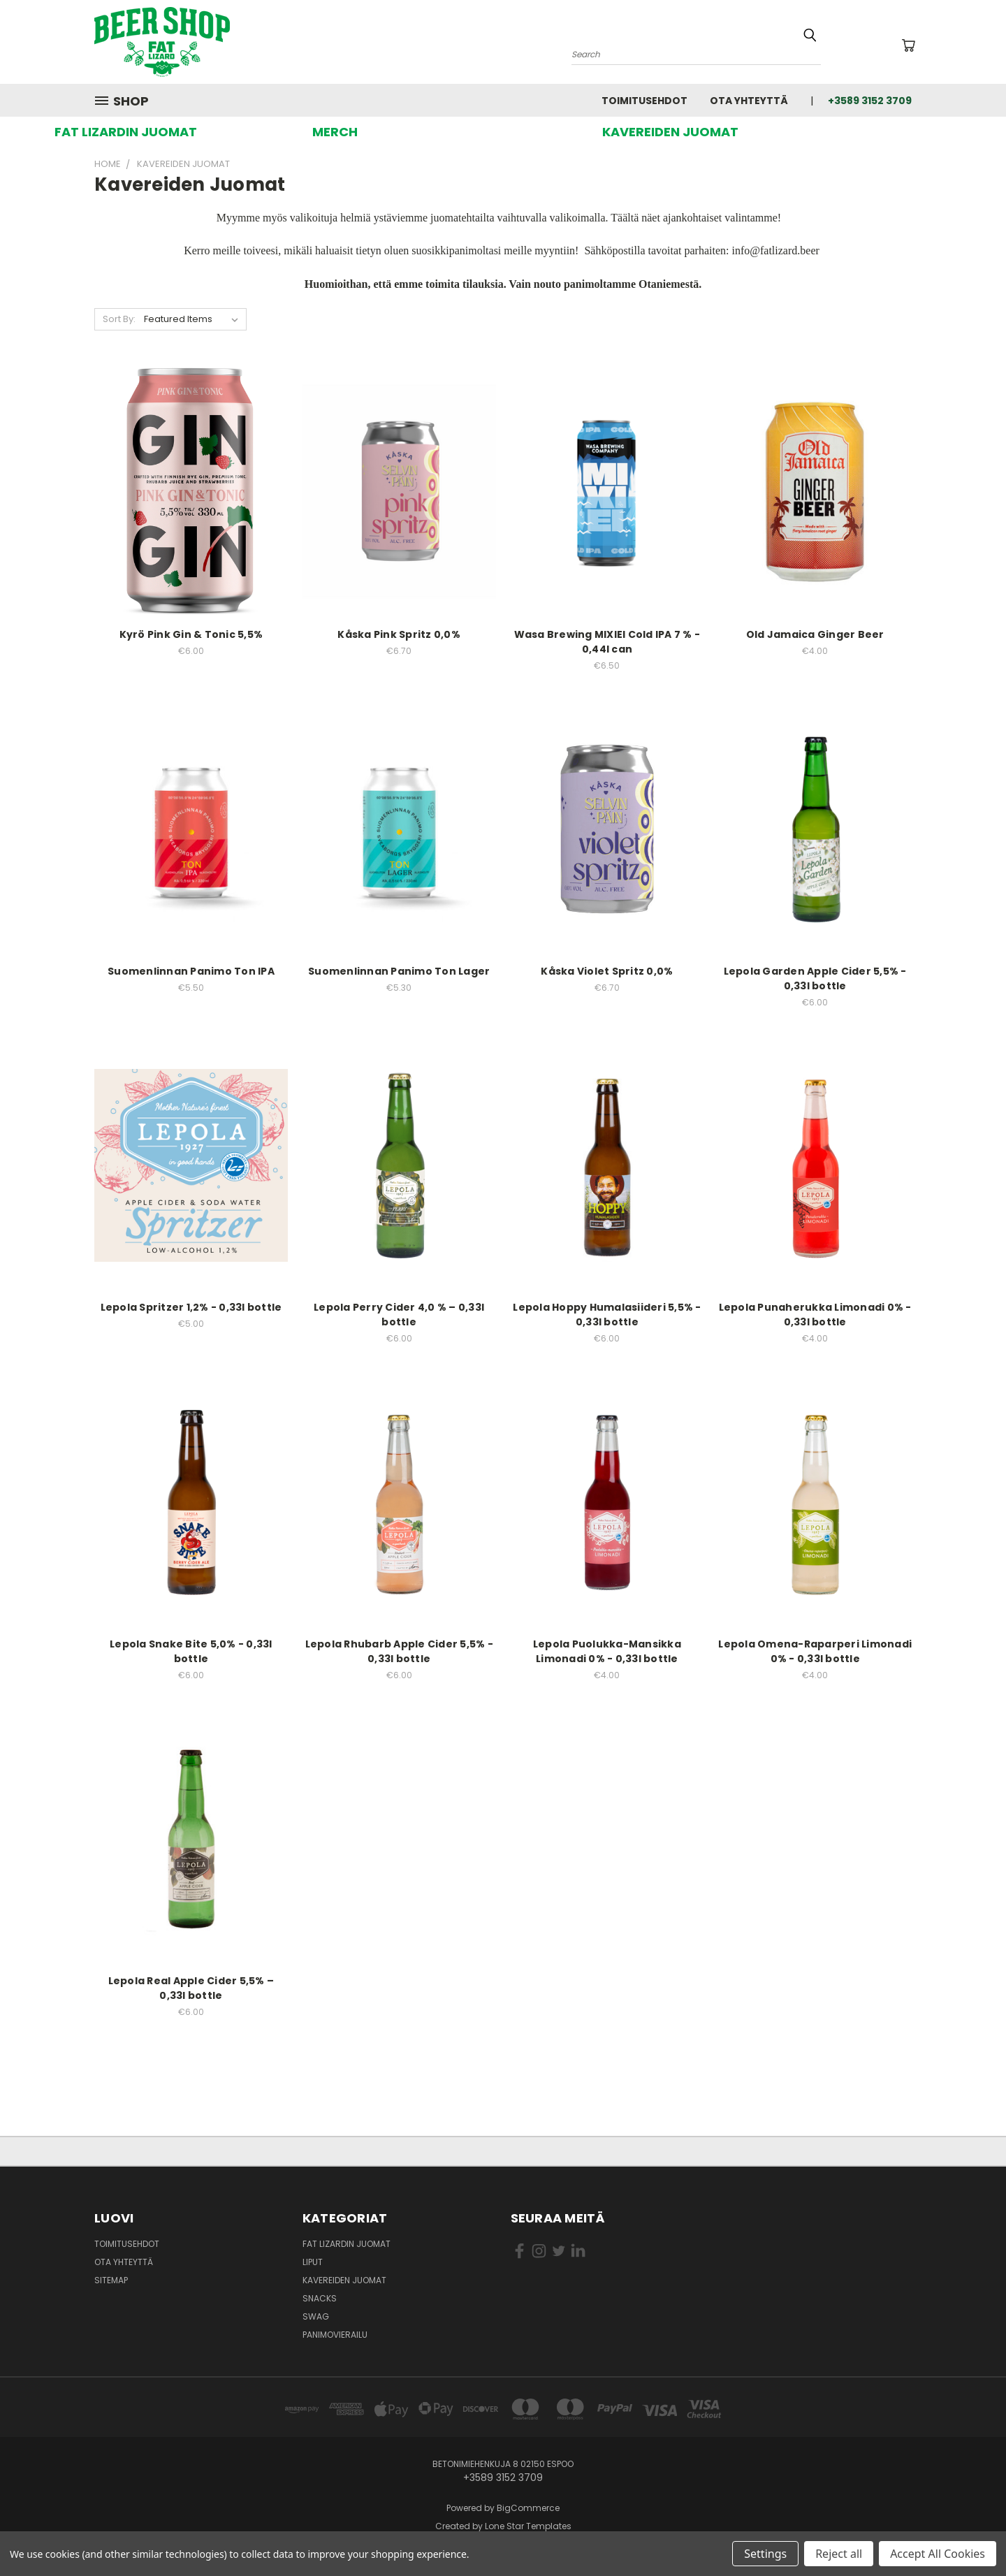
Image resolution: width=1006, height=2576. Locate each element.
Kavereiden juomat (344, 2280)
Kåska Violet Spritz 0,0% (607, 971)
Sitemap (111, 2280)
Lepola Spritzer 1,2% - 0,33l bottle (191, 1307)
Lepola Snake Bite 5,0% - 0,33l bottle (191, 1651)
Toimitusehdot (644, 101)
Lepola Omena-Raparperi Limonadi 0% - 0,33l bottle (815, 1651)
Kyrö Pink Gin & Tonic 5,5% (191, 634)
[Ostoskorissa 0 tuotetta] (908, 45)
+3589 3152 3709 (870, 101)
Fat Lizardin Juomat (346, 2244)
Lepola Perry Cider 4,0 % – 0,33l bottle (399, 1314)
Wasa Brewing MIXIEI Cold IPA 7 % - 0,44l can (607, 641)
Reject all (838, 2553)
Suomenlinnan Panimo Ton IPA (191, 971)
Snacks (319, 2298)
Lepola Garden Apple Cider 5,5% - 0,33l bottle (815, 978)
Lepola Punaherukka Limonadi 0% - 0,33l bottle (815, 1314)
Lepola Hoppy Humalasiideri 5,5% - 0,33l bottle (607, 1314)
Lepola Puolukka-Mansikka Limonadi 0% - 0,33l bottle (607, 1651)
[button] (126, 132)
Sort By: (119, 319)
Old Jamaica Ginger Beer (815, 634)
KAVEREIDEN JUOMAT (670, 131)
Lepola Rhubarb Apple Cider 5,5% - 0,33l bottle (399, 1651)
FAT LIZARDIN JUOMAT (125, 131)
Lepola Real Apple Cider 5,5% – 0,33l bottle (191, 1988)
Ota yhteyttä (749, 101)
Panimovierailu (334, 2335)
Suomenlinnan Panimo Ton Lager (399, 971)
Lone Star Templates (528, 2526)
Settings (765, 2553)
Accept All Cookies (937, 2553)
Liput (312, 2262)
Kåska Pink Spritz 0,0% (398, 634)
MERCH (335, 131)
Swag (315, 2316)
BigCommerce (528, 2508)
